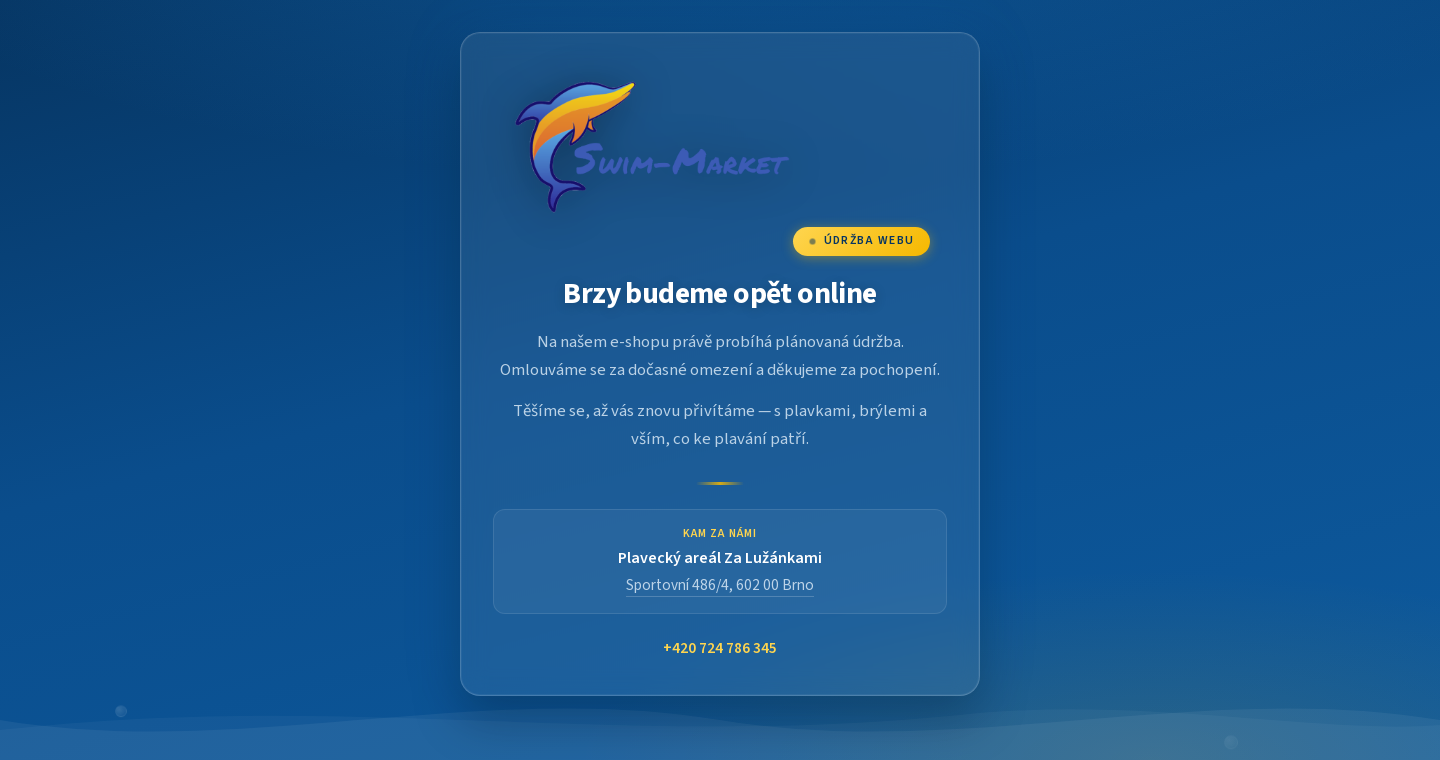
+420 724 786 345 (720, 648)
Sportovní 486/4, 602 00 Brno (720, 585)
